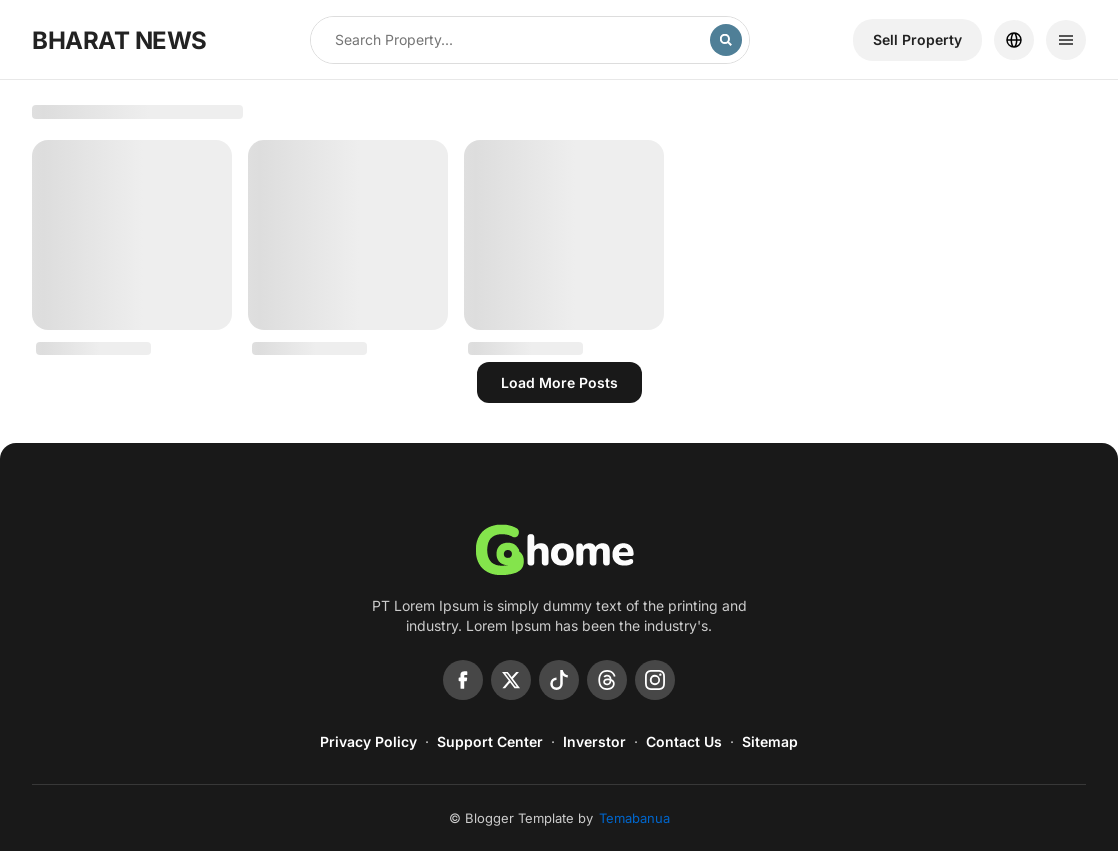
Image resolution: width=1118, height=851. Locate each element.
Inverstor (594, 741)
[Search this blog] (510, 40)
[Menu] (1066, 40)
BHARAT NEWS (119, 40)
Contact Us (684, 741)
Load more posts (559, 382)
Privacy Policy (368, 741)
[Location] (1014, 40)
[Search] (726, 40)
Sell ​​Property (917, 39)
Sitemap (770, 741)
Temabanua (634, 818)
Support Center (490, 741)
